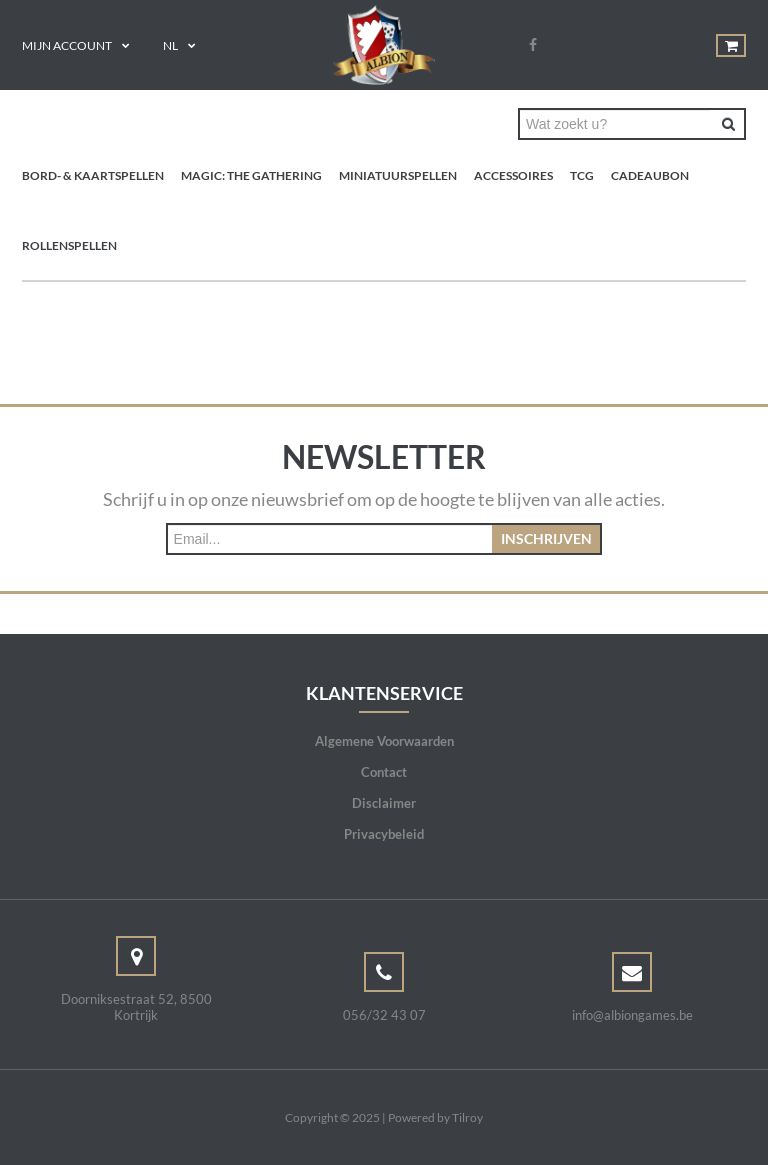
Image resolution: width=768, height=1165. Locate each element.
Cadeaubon (650, 175)
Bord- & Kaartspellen (93, 175)
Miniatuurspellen (398, 175)
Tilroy (467, 1117)
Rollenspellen (69, 245)
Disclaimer (384, 803)
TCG (582, 175)
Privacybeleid (384, 834)
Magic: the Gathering (251, 175)
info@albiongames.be (632, 1015)
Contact (384, 772)
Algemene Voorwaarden (384, 741)
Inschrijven (546, 538)
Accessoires (513, 175)
